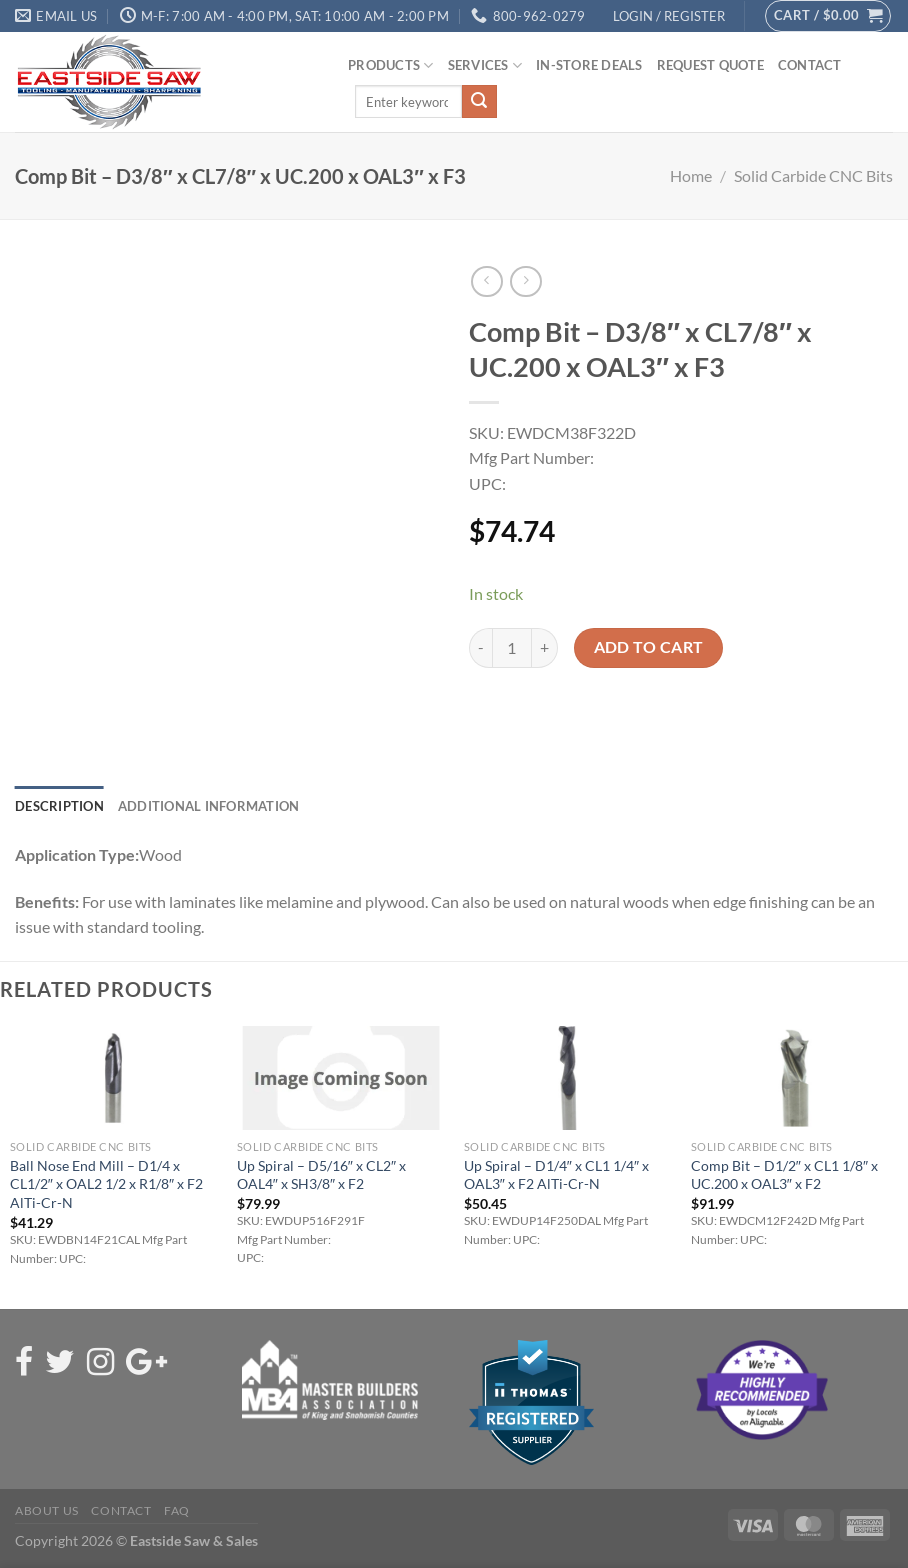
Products (391, 65)
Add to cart (649, 647)
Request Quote (710, 65)
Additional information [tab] (209, 806)
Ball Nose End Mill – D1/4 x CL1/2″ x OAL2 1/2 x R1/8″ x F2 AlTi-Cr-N (106, 1184)
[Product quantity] (512, 648)
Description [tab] (59, 806)
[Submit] (479, 102)
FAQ (177, 1510)
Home (691, 175)
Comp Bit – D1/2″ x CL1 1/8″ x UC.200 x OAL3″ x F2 (784, 1175)
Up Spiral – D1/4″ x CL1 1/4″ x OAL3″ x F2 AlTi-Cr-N (556, 1175)
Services (485, 65)
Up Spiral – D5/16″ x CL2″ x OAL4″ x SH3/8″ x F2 (321, 1175)
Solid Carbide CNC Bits (813, 175)
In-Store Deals (589, 65)
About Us (47, 1510)
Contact (810, 65)
